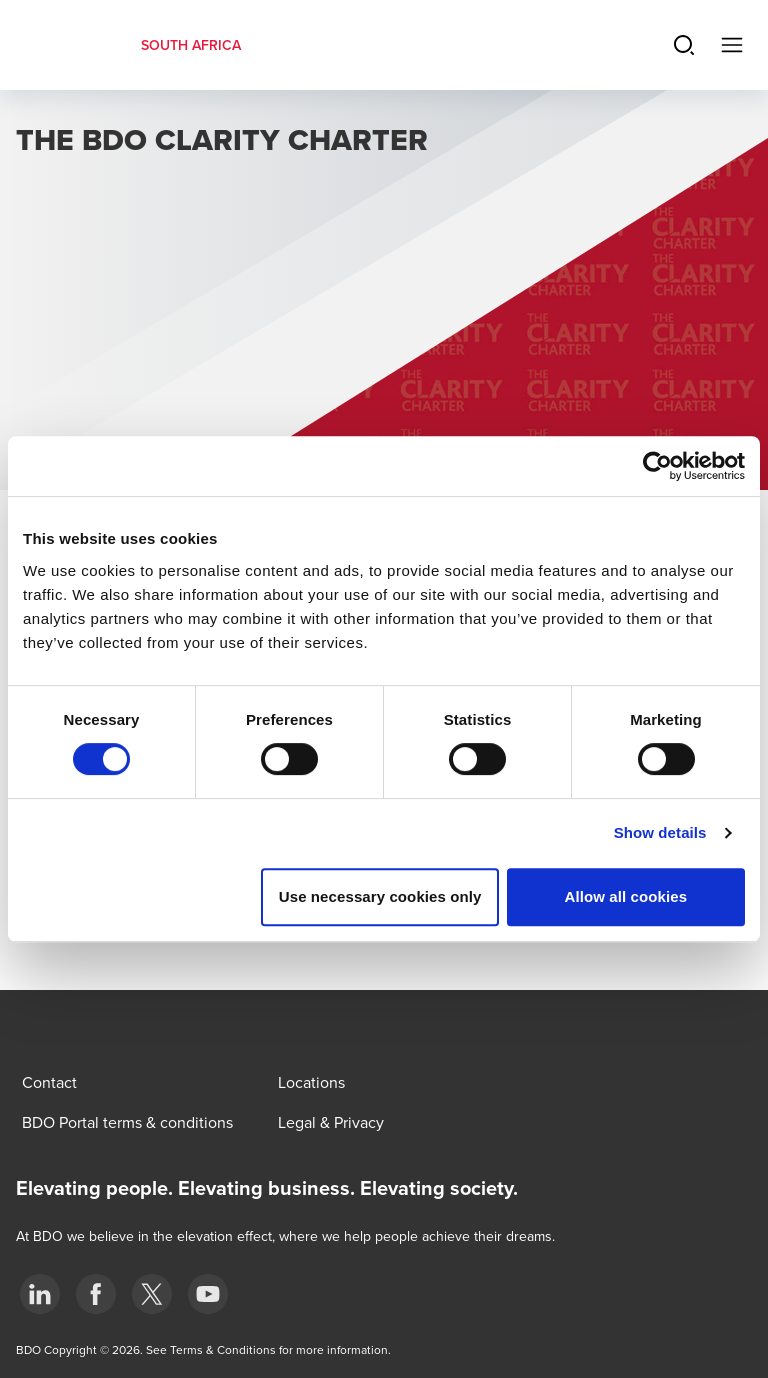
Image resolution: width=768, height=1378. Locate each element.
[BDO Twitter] (152, 1294)
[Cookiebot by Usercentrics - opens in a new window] (657, 466)
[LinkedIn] (40, 1294)
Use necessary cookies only (380, 896)
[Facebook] (96, 1294)
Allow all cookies (626, 896)
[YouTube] (208, 1294)
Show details (660, 832)
